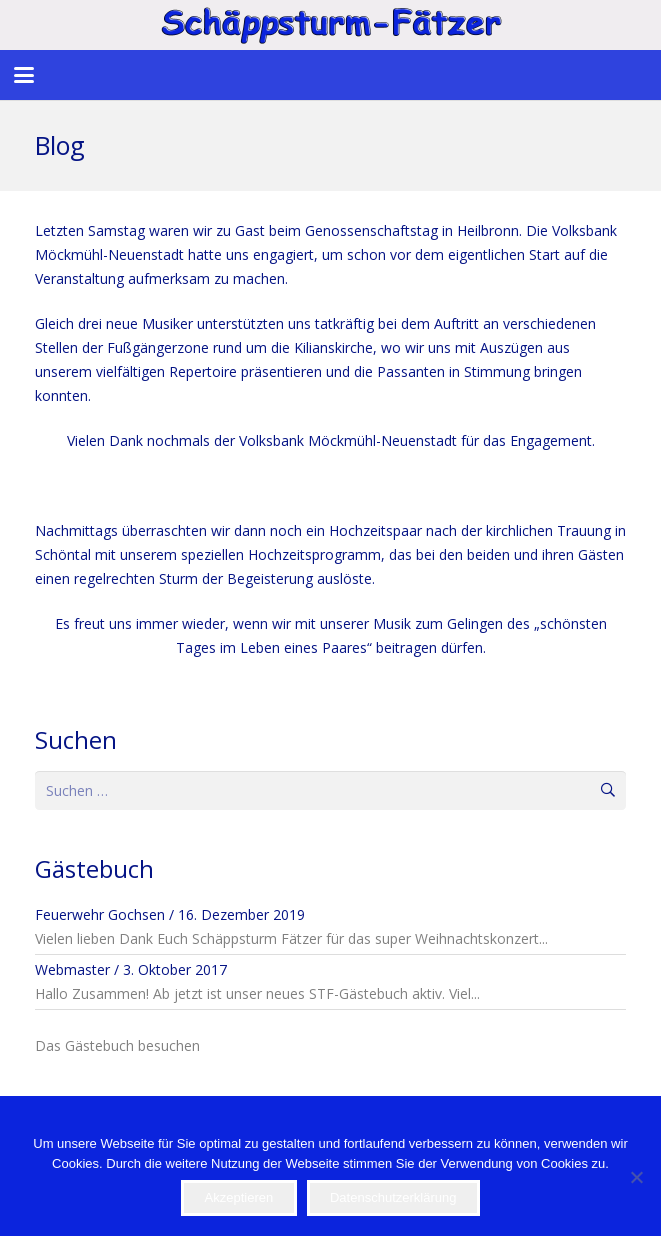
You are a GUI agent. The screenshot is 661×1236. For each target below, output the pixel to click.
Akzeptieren (239, 1197)
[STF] (330, 25)
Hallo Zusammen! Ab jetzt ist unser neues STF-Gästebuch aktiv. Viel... (257, 993)
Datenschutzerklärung (393, 1197)
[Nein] (636, 1177)
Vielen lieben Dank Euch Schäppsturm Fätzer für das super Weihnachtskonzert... (291, 938)
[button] (24, 75)
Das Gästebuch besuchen (117, 1045)
